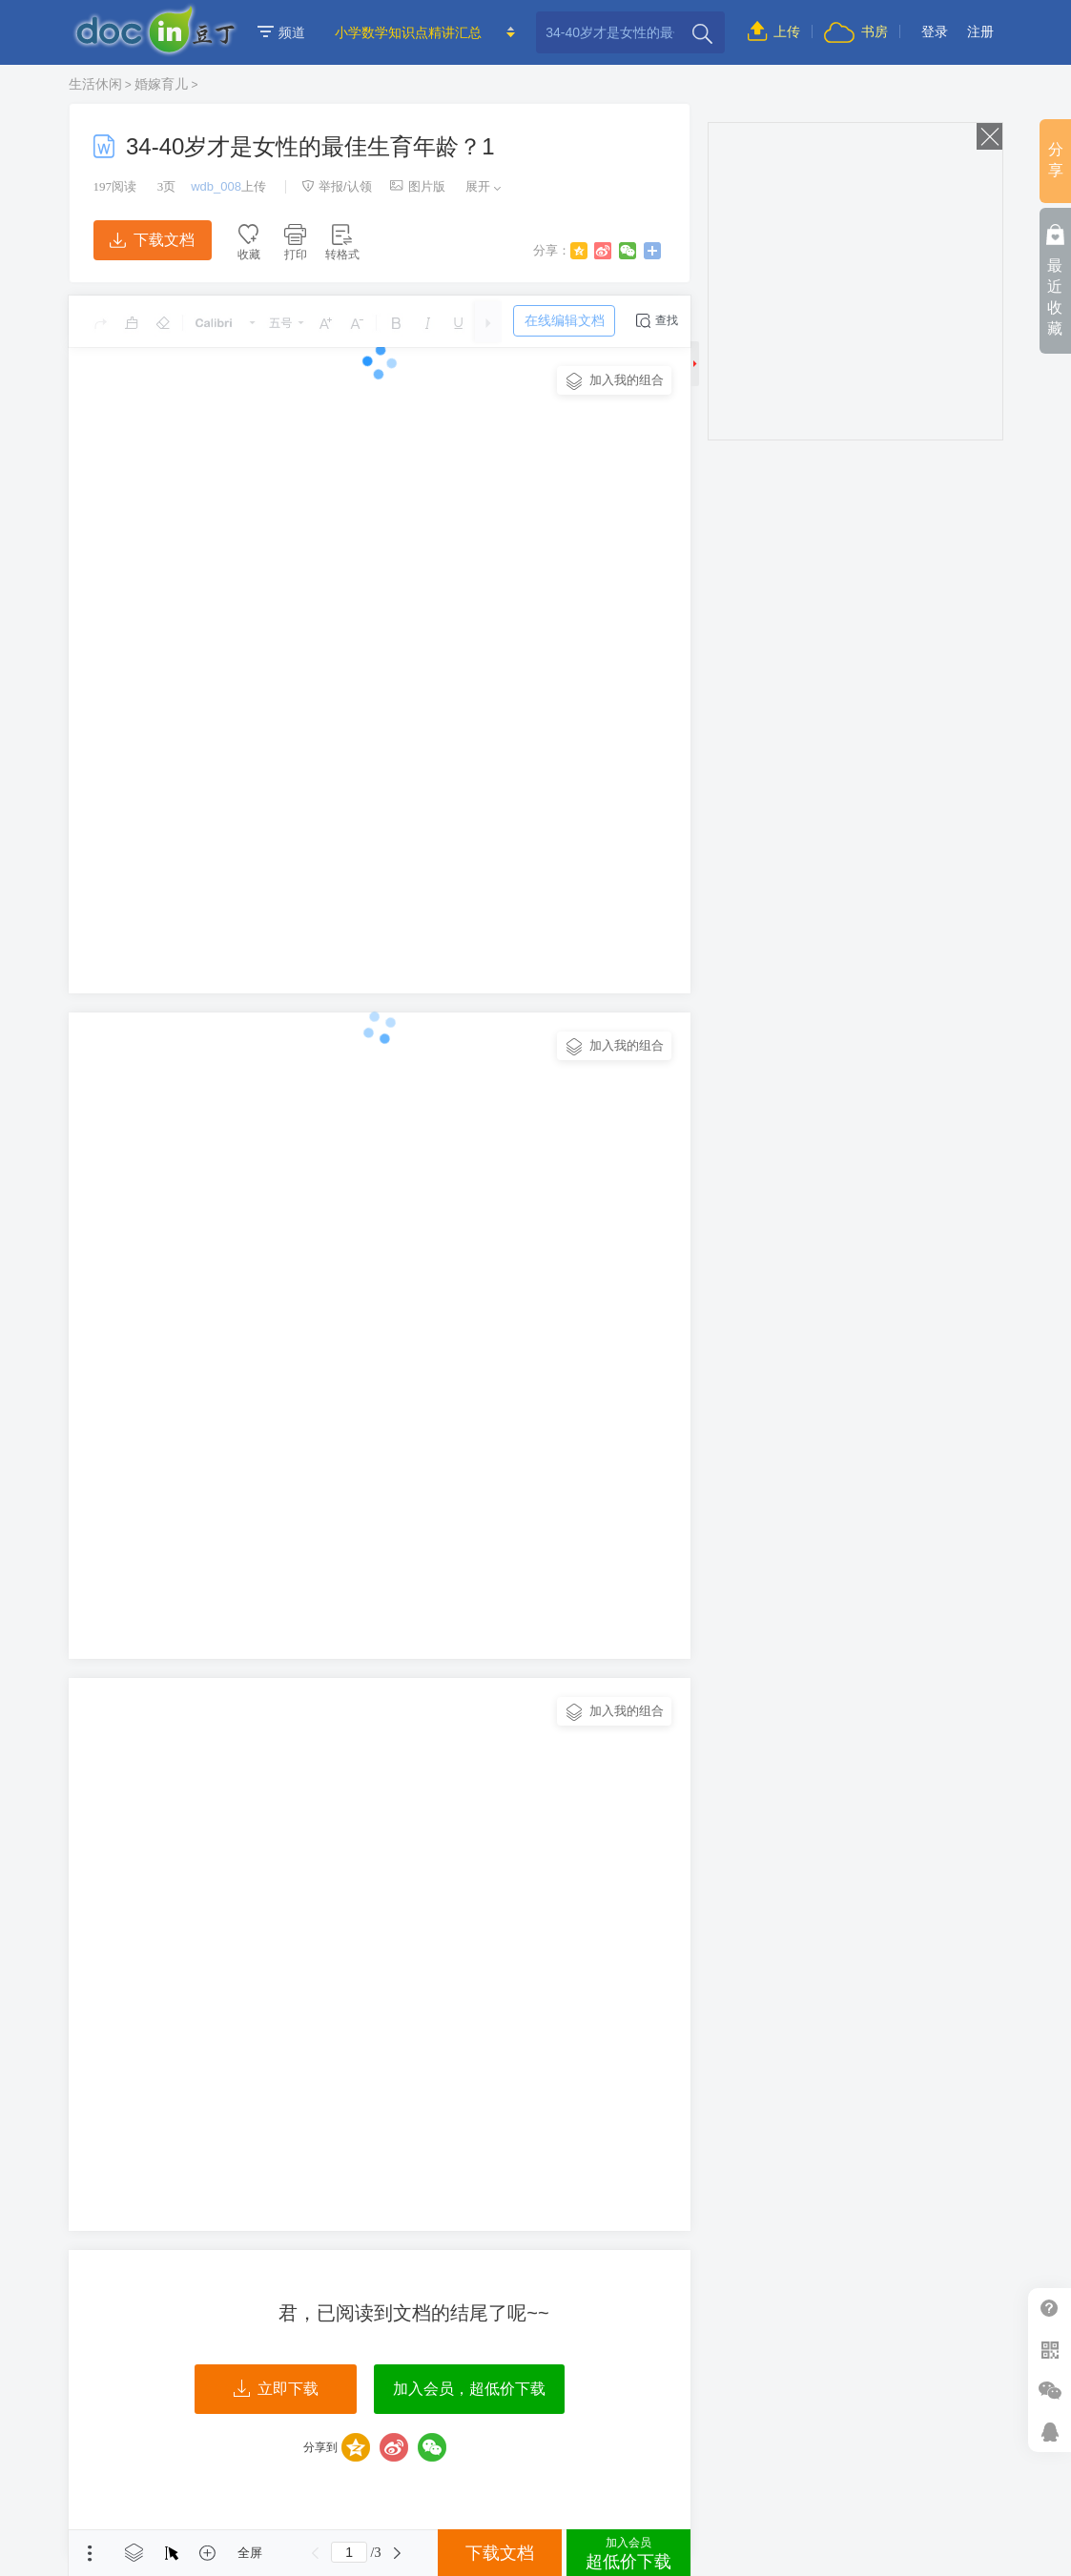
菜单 (90, 2553)
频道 (281, 32)
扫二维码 (1049, 2349)
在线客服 (1049, 2431)
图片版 (417, 186)
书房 (855, 31)
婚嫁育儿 (161, 84)
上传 (774, 31)
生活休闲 (95, 84)
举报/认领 (336, 186)
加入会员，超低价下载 (469, 2389)
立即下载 (276, 2389)
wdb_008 (216, 186)
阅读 (115, 186)
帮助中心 (1049, 2308)
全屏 (249, 2552)
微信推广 (1049, 2390)
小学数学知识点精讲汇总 (408, 32)
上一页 (314, 2553)
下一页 (396, 2553)
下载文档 (152, 240)
